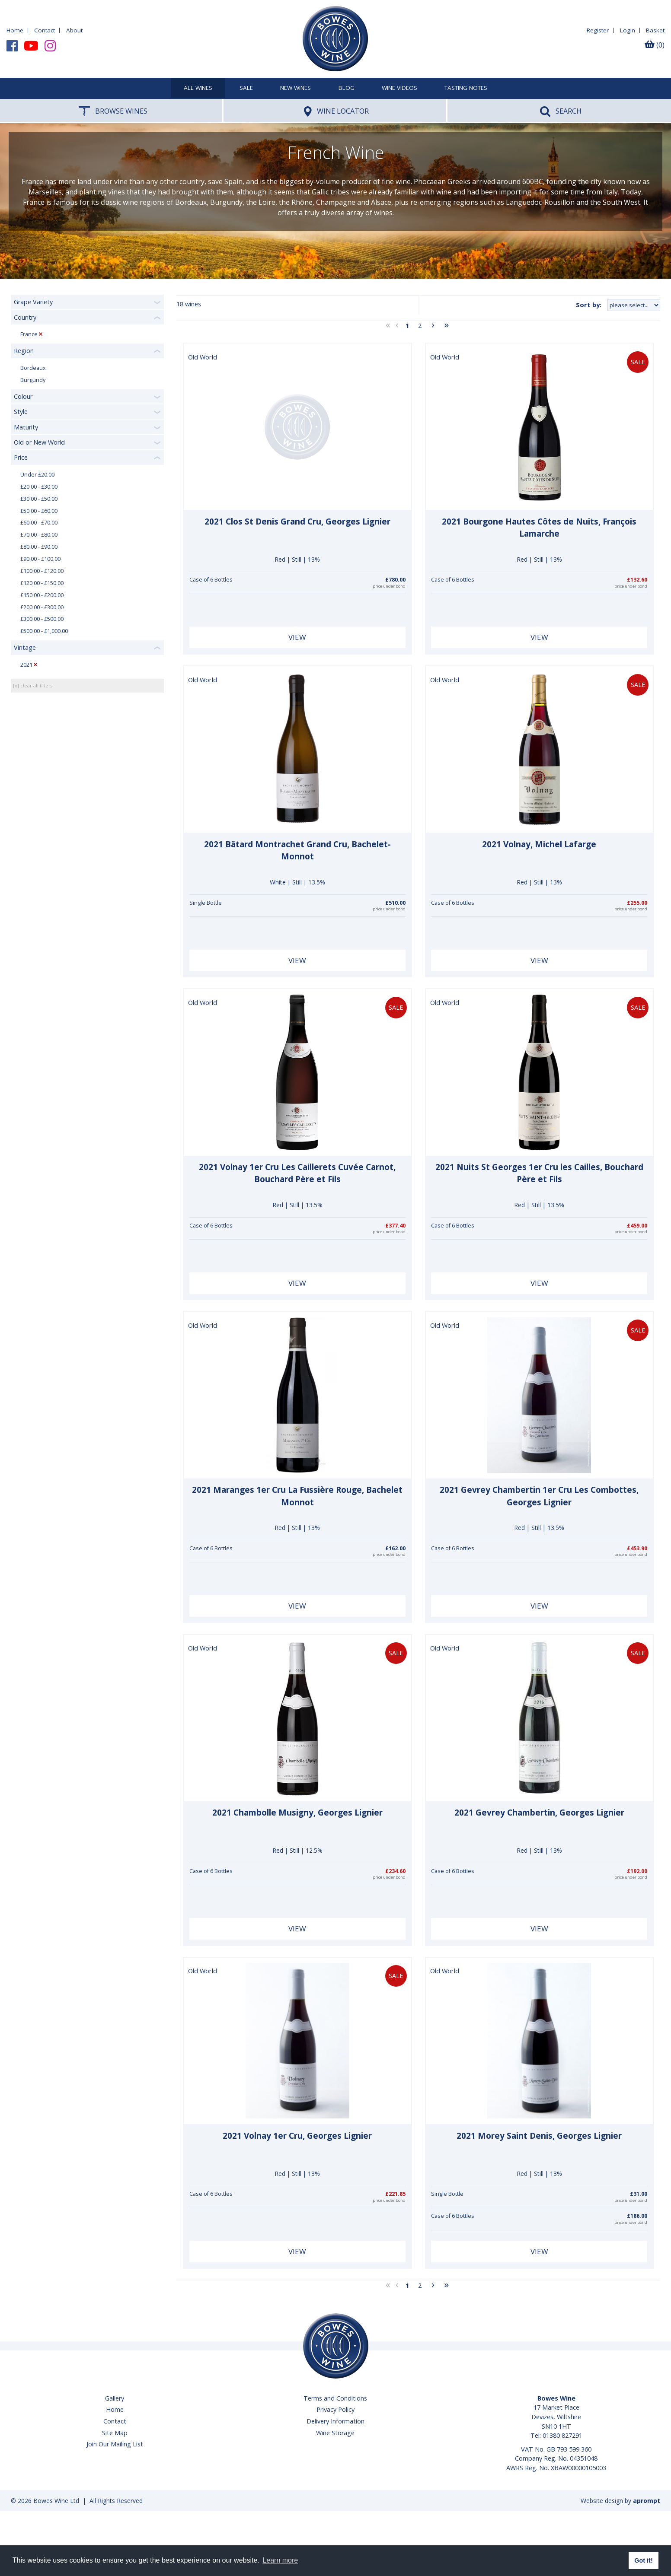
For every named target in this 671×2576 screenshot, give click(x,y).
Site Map (115, 2433)
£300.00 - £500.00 (42, 619)
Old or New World (39, 442)
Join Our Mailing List (114, 2444)
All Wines (198, 88)
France (29, 334)
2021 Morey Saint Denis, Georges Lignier (539, 2135)
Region (24, 351)
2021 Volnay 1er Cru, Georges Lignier (297, 2135)
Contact (44, 30)
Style (21, 411)
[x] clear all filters (32, 685)
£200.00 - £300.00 (42, 607)
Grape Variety (33, 302)
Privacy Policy (335, 2409)
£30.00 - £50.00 (39, 498)
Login (627, 30)
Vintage (25, 647)
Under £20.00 (37, 474)
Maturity (26, 427)
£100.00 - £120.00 (42, 571)
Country (25, 317)
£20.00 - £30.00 (39, 486)
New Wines (295, 88)
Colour (23, 396)
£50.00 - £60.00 (39, 511)
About (74, 30)
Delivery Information (335, 2421)
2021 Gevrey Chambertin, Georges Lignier (539, 1812)
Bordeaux (33, 368)
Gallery (114, 2398)
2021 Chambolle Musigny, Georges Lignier (297, 1812)
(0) (655, 45)
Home (14, 30)
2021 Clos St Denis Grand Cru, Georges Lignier (297, 521)
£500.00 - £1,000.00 (44, 631)
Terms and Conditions (335, 2398)
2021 (26, 664)
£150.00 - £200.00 (42, 595)
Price (21, 457)
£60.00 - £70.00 (39, 522)
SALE (246, 88)
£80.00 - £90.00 (39, 546)
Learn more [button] (280, 2560)
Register (598, 30)
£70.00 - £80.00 (39, 534)
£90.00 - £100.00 (40, 559)
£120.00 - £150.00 (42, 583)
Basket (655, 30)
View (297, 637)
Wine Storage (335, 2433)
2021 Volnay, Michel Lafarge (539, 844)
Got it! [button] (643, 2560)
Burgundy (32, 380)
